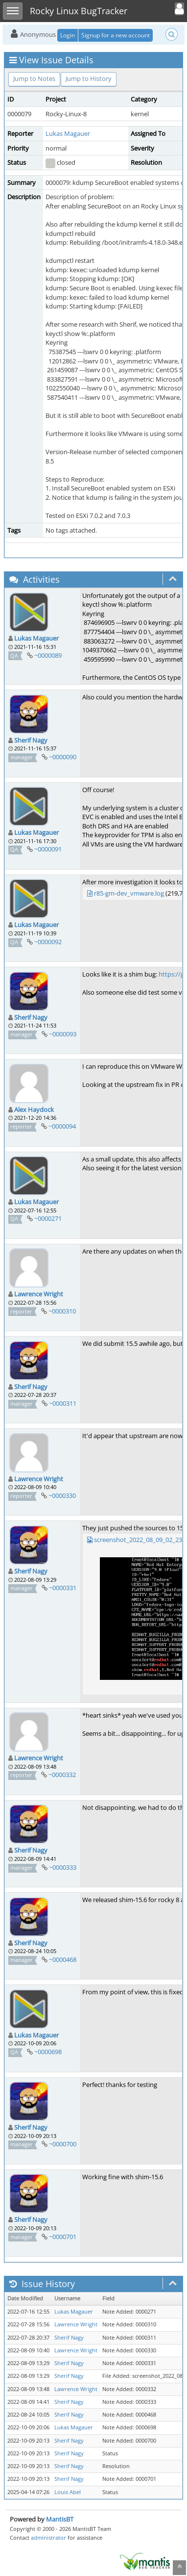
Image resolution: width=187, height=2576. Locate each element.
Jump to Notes (34, 78)
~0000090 (62, 756)
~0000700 (62, 2143)
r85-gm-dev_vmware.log (129, 893)
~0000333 (62, 1867)
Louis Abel (67, 2492)
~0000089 (48, 655)
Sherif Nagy (30, 740)
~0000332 (62, 1774)
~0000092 (48, 941)
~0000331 (62, 1587)
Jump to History (89, 78)
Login (67, 35)
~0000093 (62, 1034)
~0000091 (48, 849)
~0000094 (62, 1126)
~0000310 (62, 1311)
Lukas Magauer (68, 133)
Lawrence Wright (38, 1293)
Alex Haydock (34, 1109)
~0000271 (48, 1218)
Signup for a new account (115, 35)
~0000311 (62, 1403)
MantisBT (59, 2519)
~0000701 (62, 2236)
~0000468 (62, 1959)
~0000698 (48, 2051)
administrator (48, 2537)
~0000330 (62, 1495)
